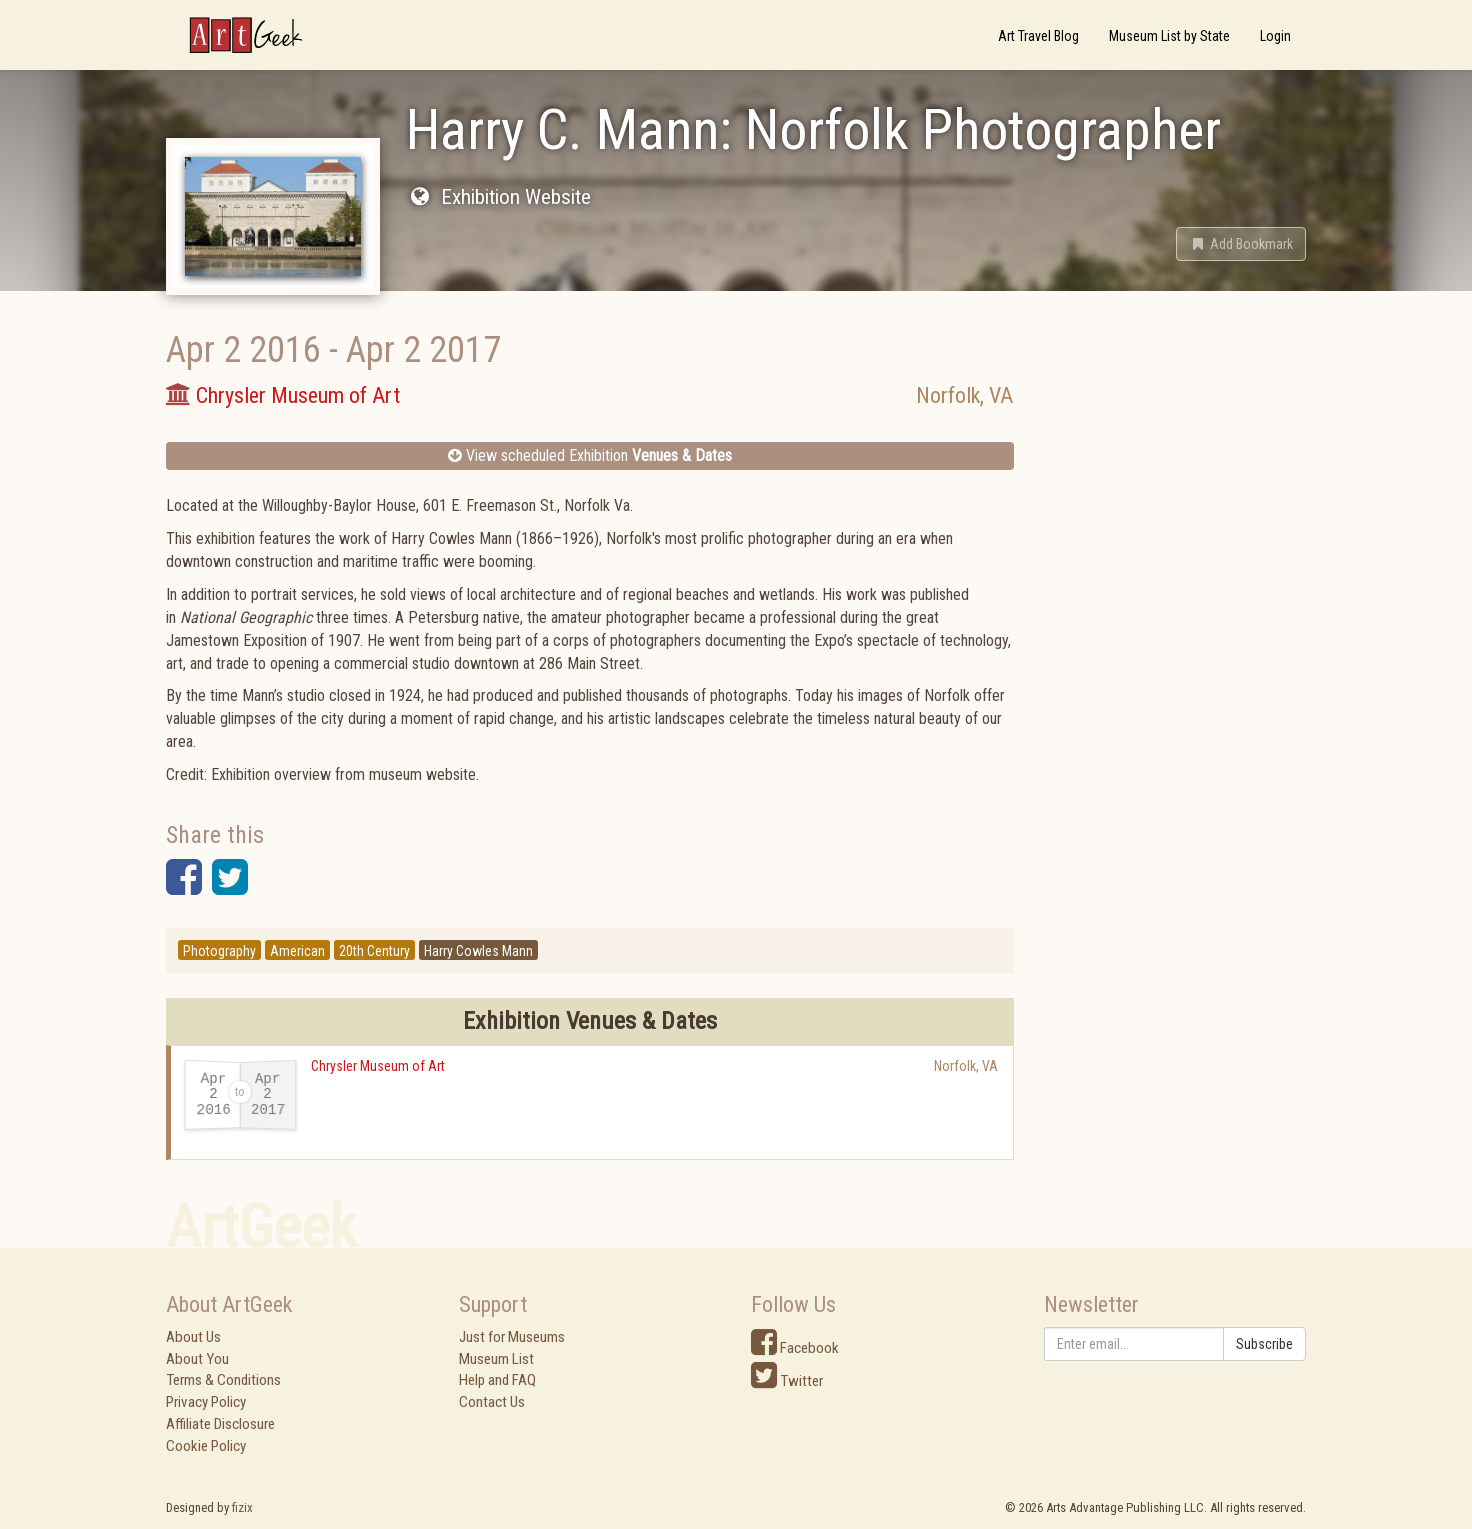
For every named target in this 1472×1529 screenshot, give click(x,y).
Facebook (795, 1348)
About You (197, 1359)
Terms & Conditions (223, 1380)
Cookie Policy (206, 1446)
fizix (242, 1507)
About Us (193, 1337)
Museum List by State (1169, 36)
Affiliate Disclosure (220, 1424)
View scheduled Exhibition (590, 455)
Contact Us (492, 1402)
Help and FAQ (497, 1380)
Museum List (496, 1359)
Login (1275, 36)
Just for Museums (512, 1337)
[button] (1241, 244)
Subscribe (1264, 1344)
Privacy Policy (206, 1402)
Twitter (787, 1381)
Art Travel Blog (1038, 36)
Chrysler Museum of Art (378, 1066)
